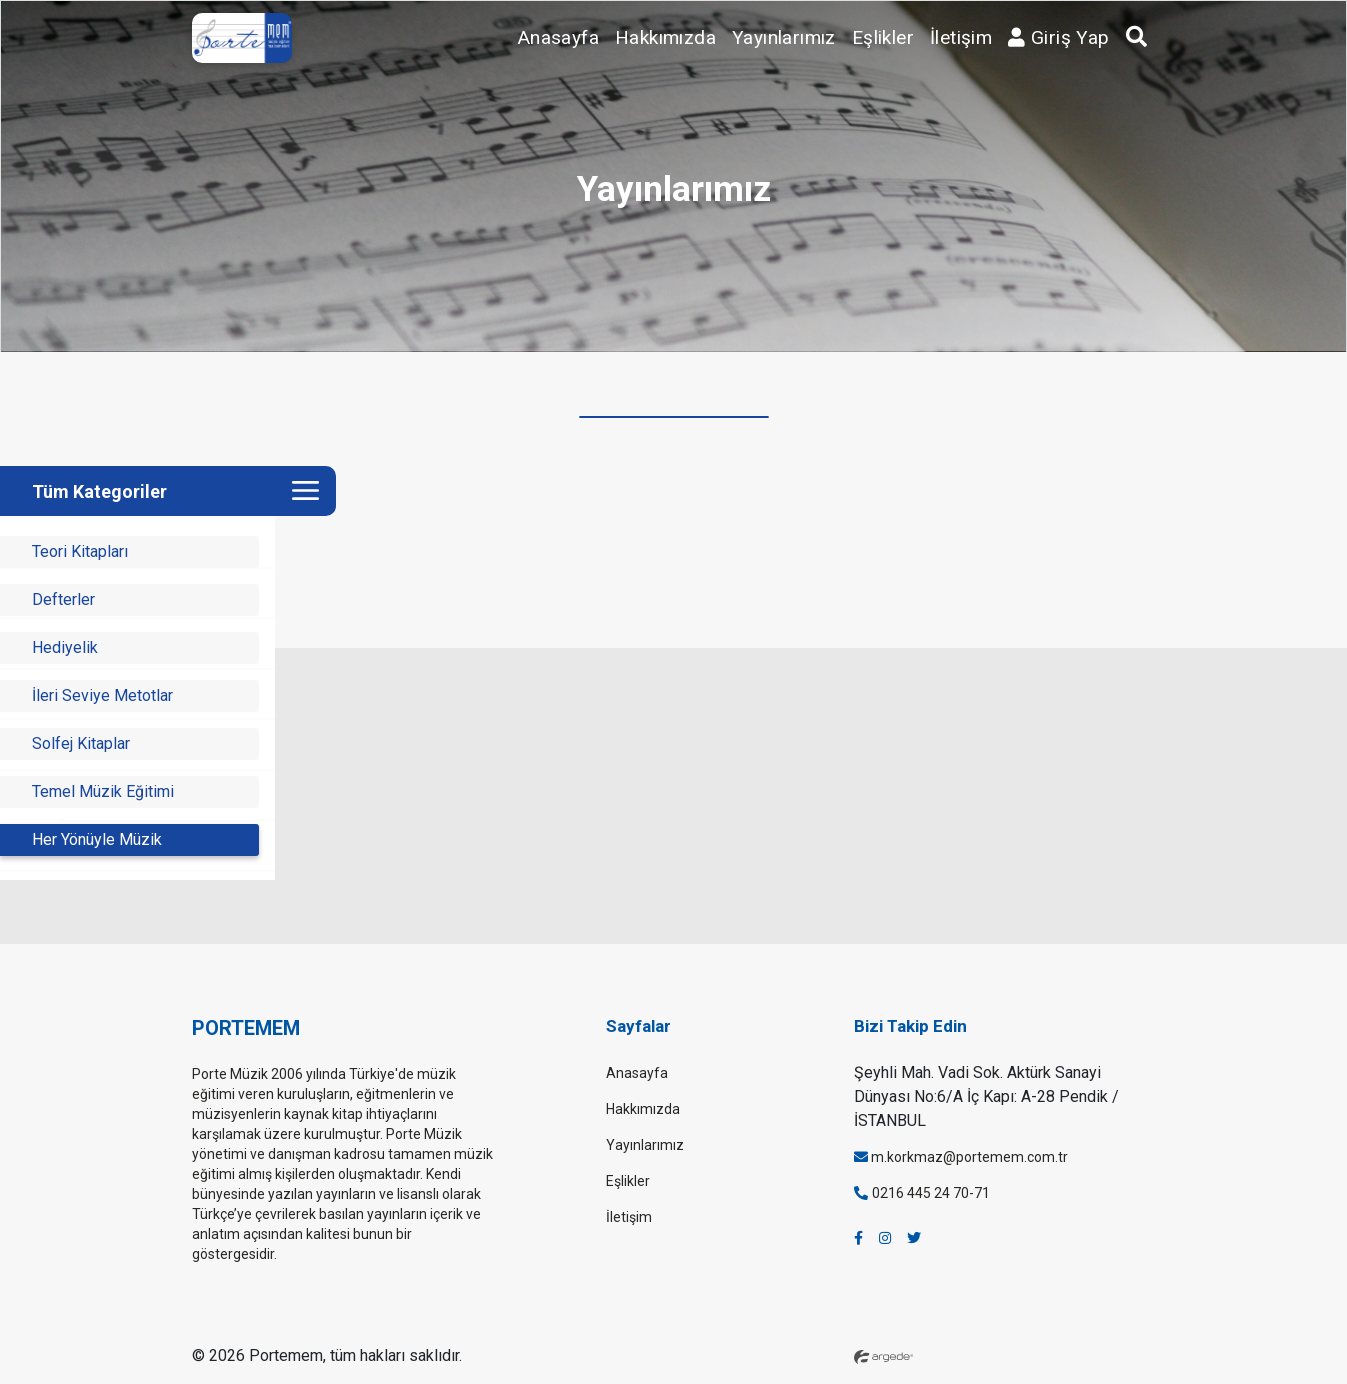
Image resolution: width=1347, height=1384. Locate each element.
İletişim (961, 37)
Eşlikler (883, 37)
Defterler (63, 599)
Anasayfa (558, 37)
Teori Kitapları (80, 551)
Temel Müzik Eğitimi (103, 791)
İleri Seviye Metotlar (102, 695)
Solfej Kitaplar (81, 743)
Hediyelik (65, 647)
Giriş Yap (1058, 37)
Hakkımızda (665, 37)
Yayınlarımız (784, 37)
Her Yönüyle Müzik (97, 839)
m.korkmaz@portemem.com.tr (961, 1157)
